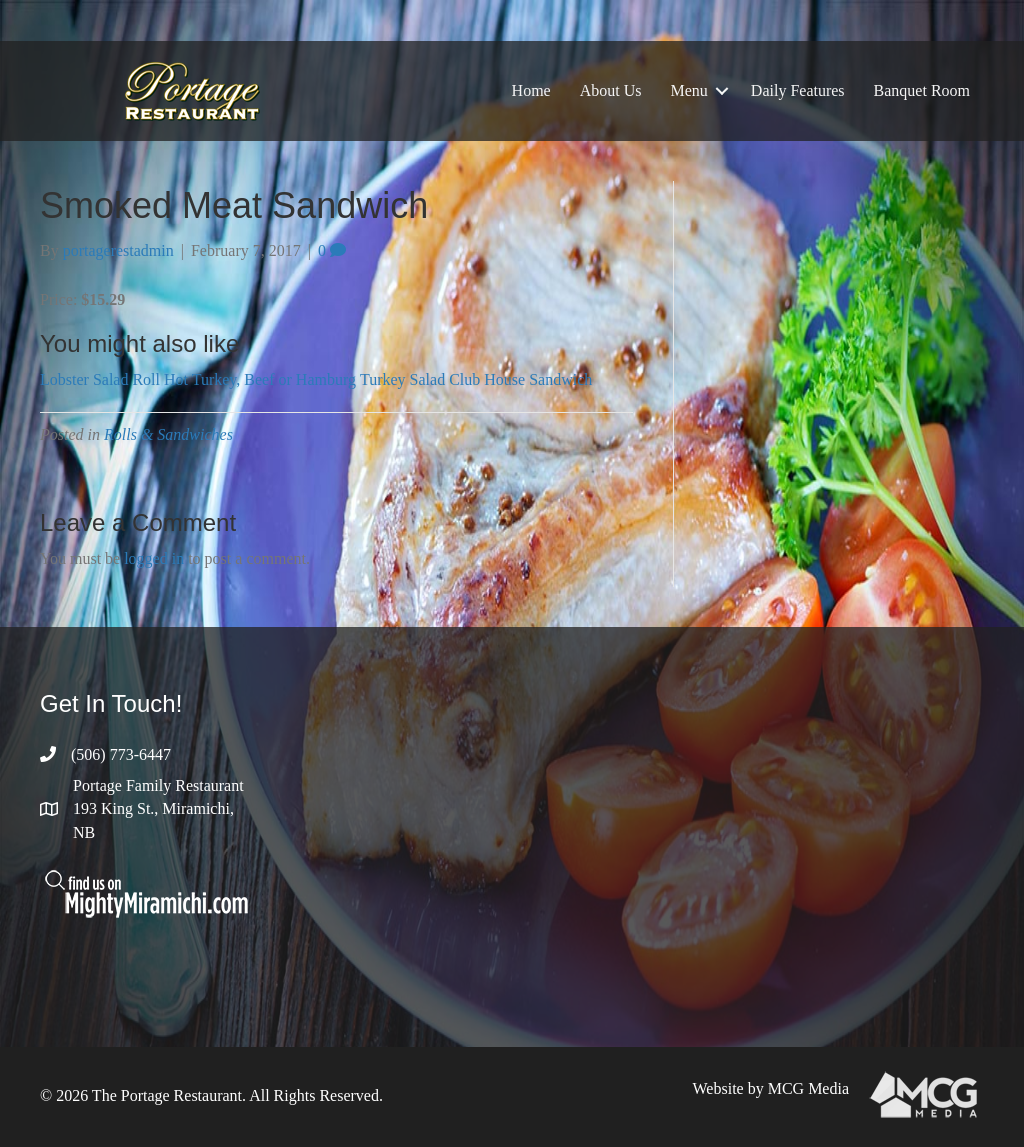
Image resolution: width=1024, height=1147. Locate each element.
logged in (154, 558)
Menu (689, 90)
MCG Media (808, 1088)
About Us (611, 90)
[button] (722, 91)
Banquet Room (922, 90)
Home (531, 90)
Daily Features (798, 90)
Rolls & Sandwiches (168, 434)
